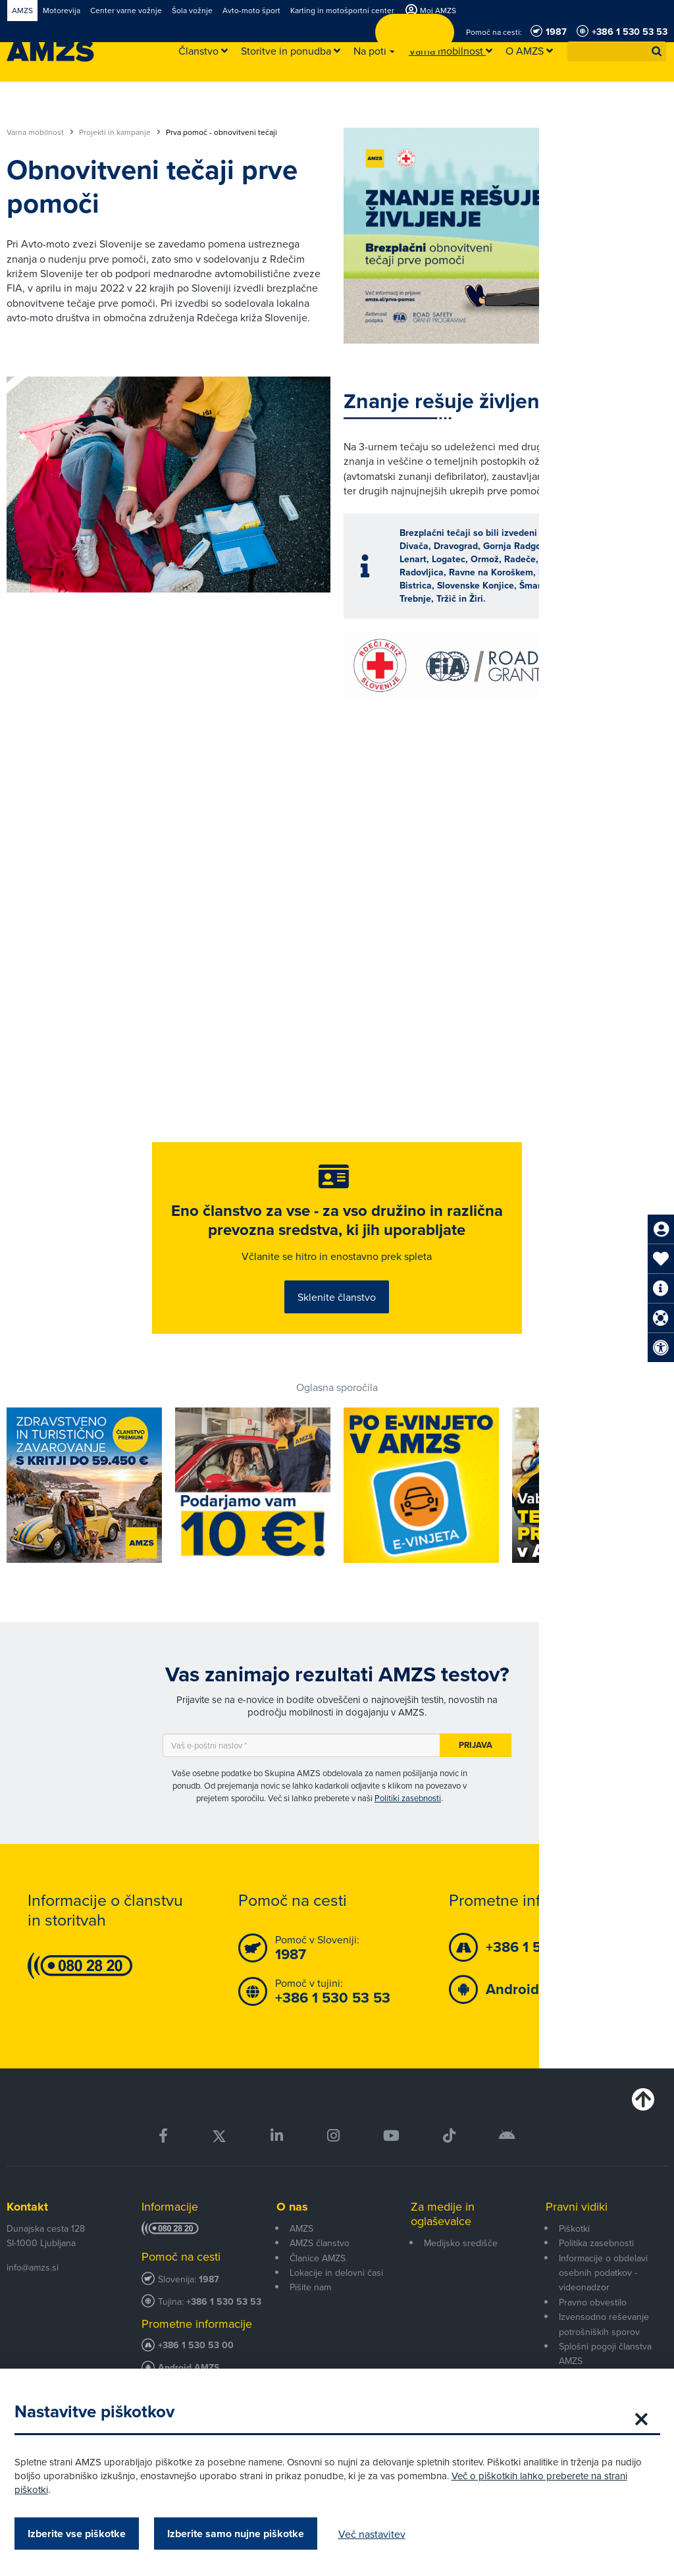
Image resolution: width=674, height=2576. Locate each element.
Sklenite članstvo (337, 1330)
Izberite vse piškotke (88, 2533)
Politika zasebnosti (596, 2288)
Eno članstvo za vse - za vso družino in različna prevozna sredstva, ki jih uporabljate (337, 1245)
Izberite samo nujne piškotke (247, 2533)
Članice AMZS (318, 2302)
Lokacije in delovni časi (336, 2318)
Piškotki (574, 2273)
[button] (657, 51)
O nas (292, 2251)
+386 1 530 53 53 (223, 2347)
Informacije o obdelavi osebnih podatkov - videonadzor (603, 2317)
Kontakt (27, 2251)
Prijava (475, 1790)
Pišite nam (310, 2332)
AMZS (301, 2273)
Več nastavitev (383, 2534)
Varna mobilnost (40, 132)
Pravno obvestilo (593, 2346)
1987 (209, 2324)
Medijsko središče (461, 2288)
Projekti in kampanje (120, 132)
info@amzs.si (33, 2312)
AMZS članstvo (320, 2288)
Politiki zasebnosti (408, 1843)
